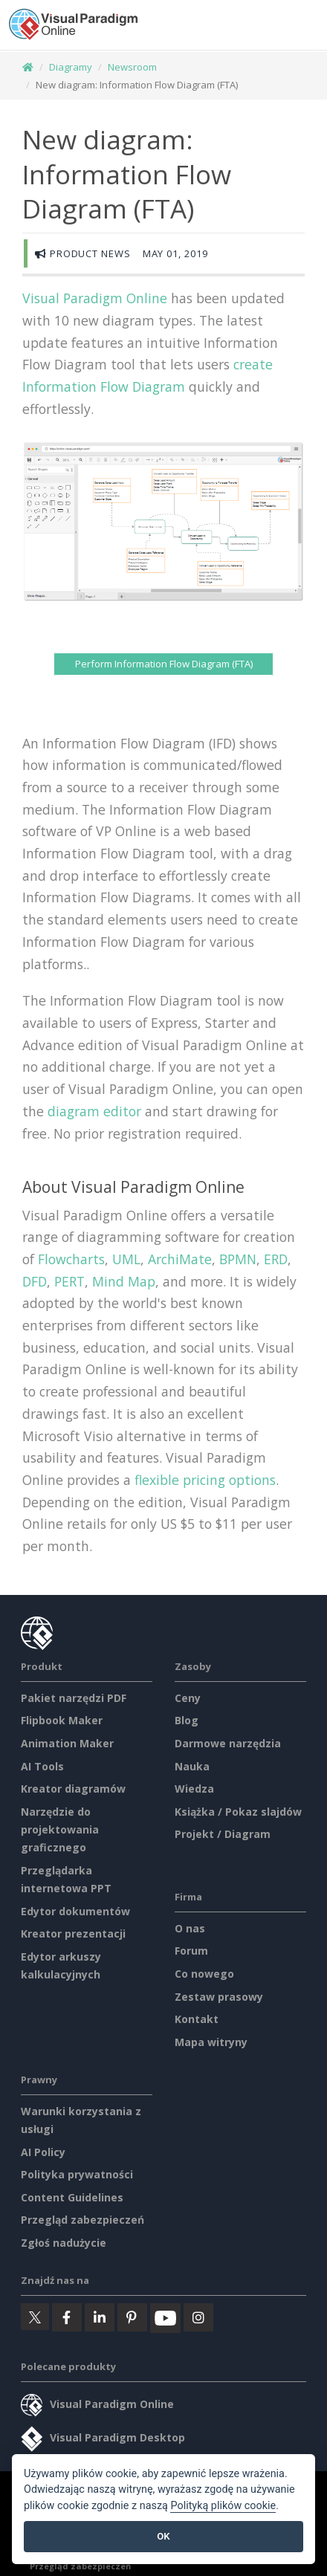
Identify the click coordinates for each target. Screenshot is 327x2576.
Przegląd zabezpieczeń (82, 2220)
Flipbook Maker (62, 1720)
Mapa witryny (211, 2042)
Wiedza (194, 1788)
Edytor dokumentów (75, 1911)
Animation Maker (67, 1743)
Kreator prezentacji (73, 1933)
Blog (186, 1720)
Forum (191, 1951)
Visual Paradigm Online (94, 298)
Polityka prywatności (77, 2174)
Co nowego (204, 1974)
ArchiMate (180, 1259)
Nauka (192, 1766)
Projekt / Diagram (223, 1834)
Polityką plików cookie (223, 2505)
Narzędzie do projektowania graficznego (60, 1829)
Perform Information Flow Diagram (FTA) (164, 663)
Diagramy (70, 67)
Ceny (188, 1698)
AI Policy (43, 2152)
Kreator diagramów (73, 1788)
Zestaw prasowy (219, 1997)
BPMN (237, 1259)
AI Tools (42, 1766)
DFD (34, 1281)
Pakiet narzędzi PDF (73, 1698)
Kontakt (196, 2019)
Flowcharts (71, 1259)
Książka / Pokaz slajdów (238, 1812)
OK (163, 2536)
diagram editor (94, 1111)
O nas (190, 1928)
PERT (69, 1281)
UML (126, 1259)
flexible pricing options (205, 1480)
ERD (276, 1259)
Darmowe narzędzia (228, 1743)
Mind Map (123, 1281)
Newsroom (132, 67)
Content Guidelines (72, 2197)
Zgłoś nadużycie (63, 2243)
